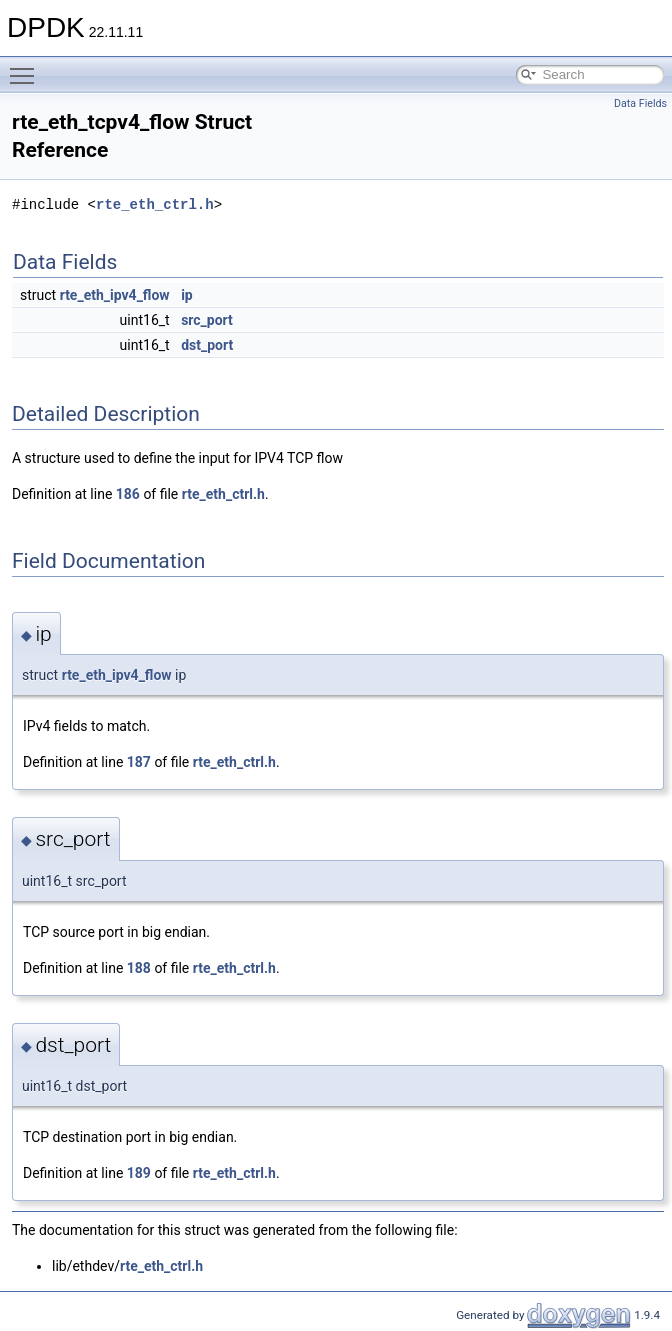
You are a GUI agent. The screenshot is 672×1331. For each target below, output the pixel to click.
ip (187, 295)
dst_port (207, 345)
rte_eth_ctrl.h (155, 204)
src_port (207, 320)
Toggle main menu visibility (27, 67)
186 (128, 494)
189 (139, 1173)
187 (139, 762)
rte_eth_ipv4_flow (115, 295)
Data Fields (640, 103)
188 (139, 968)
